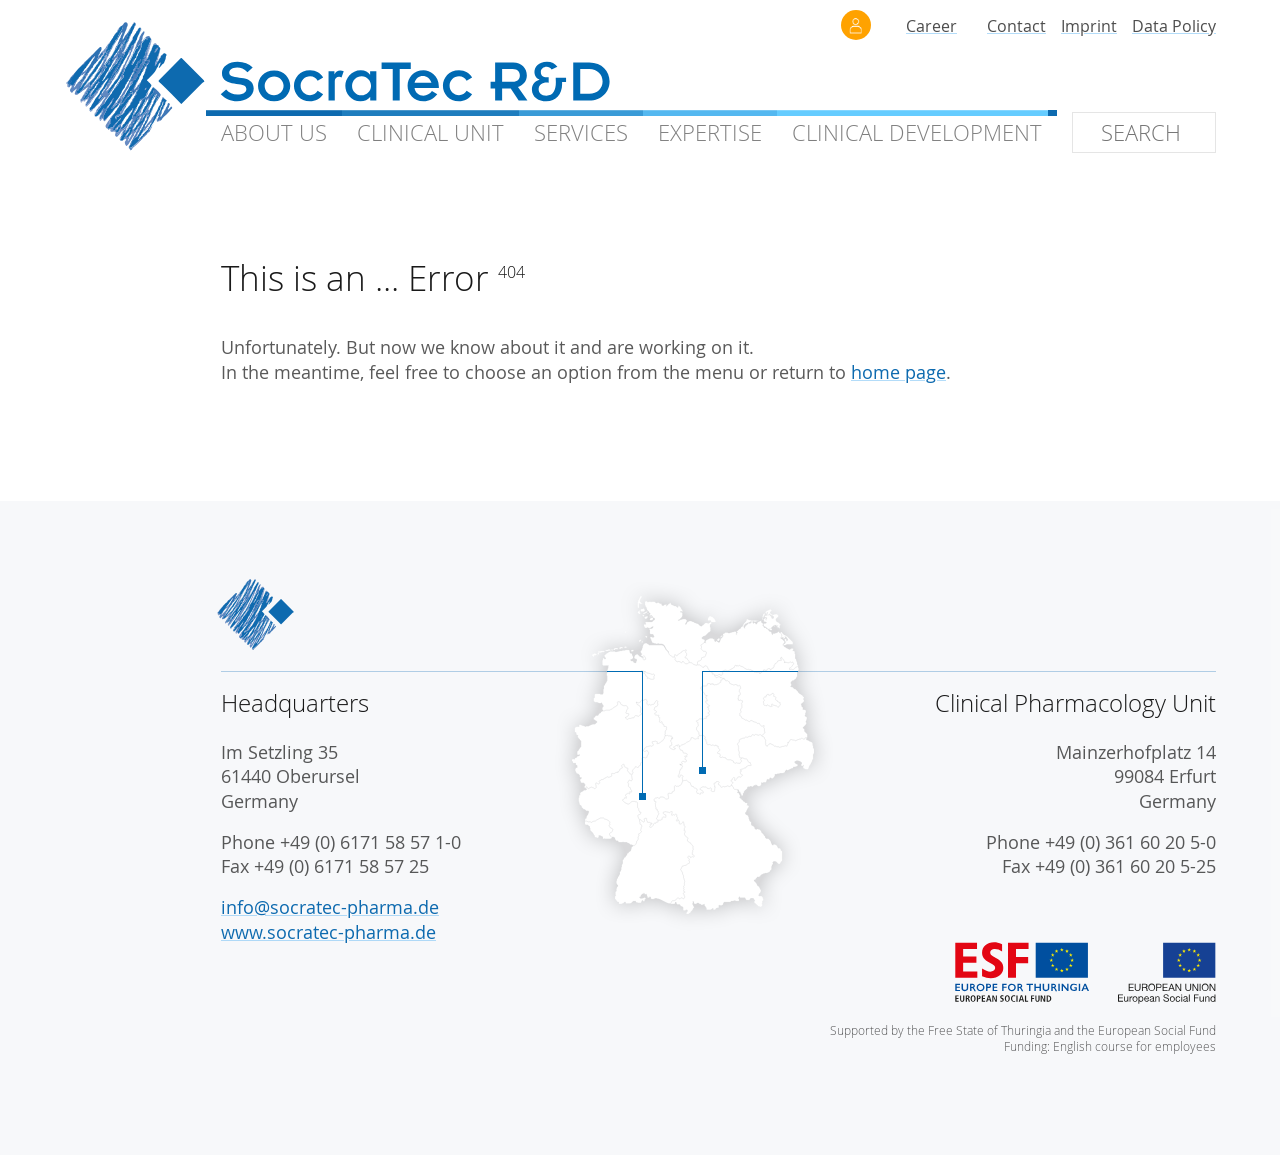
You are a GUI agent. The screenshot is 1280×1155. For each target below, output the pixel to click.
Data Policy (1174, 26)
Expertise (710, 132)
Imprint (1089, 26)
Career (931, 26)
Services (581, 132)
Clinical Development (917, 132)
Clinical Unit (430, 132)
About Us (274, 132)
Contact (1016, 26)
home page (898, 372)
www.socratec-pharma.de (328, 932)
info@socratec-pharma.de (330, 907)
